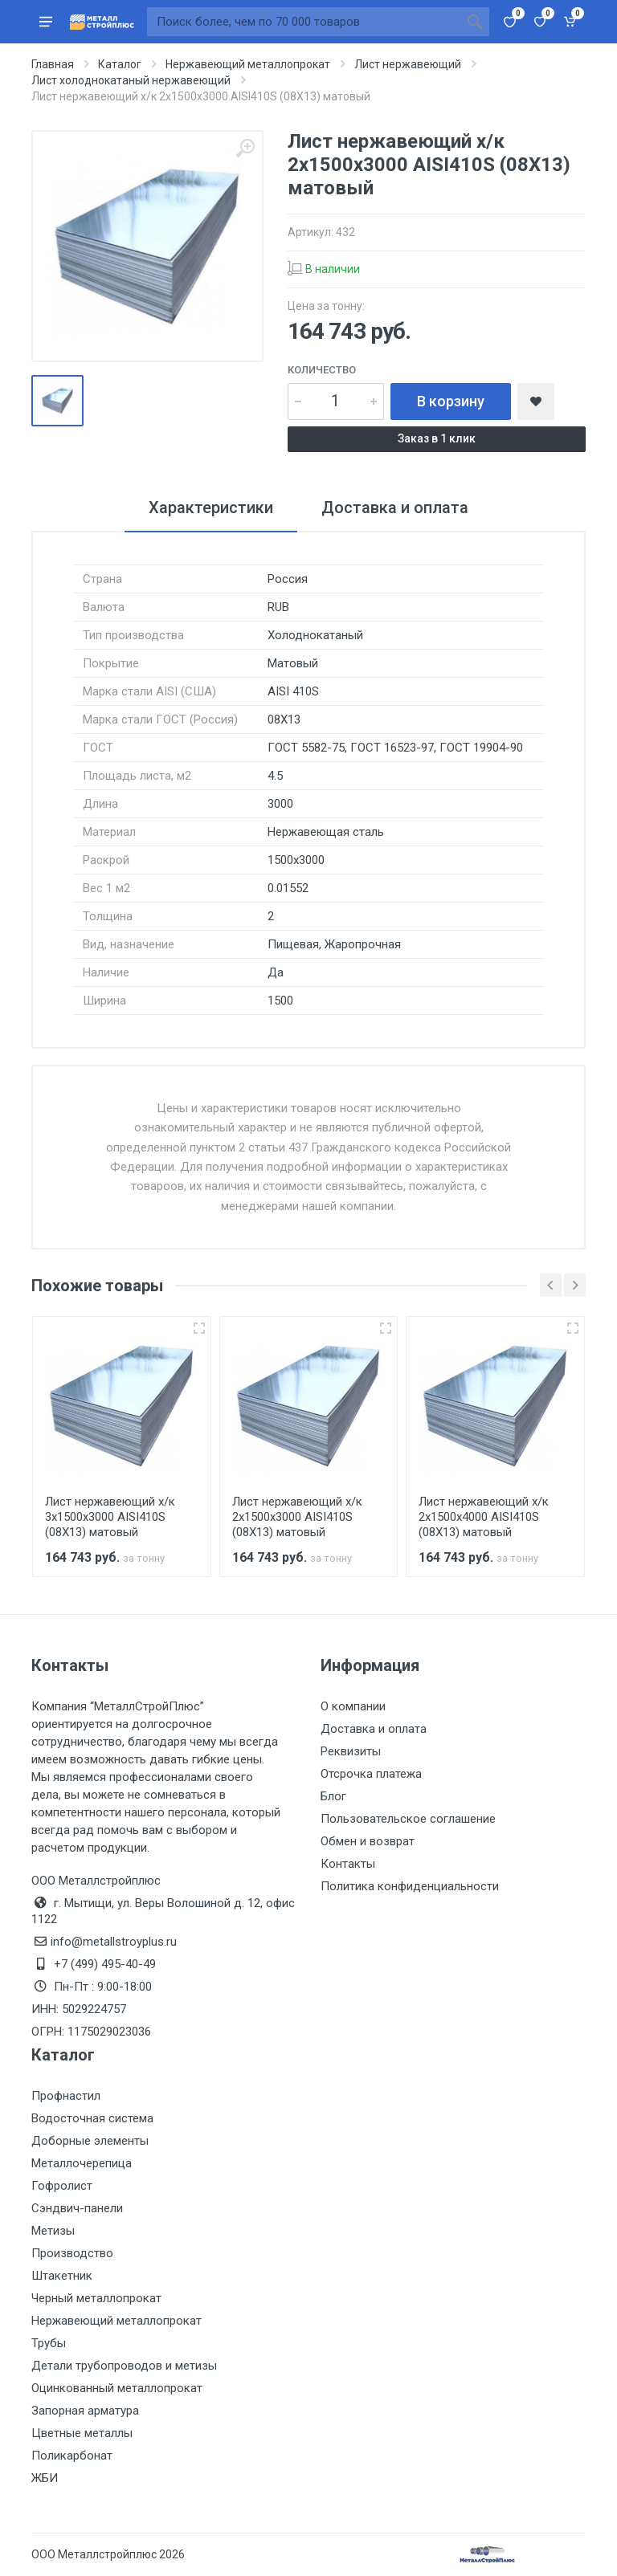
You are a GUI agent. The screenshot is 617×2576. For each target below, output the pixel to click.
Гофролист (61, 2186)
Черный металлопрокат (96, 2298)
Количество (322, 370)
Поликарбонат (71, 2455)
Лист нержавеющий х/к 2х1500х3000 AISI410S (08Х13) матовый (297, 1516)
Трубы (48, 2343)
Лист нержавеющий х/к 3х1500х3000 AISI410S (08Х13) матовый (110, 1516)
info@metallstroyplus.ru (114, 1941)
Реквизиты (351, 1751)
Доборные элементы (90, 2141)
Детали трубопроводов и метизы (124, 2365)
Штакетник (61, 2275)
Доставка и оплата (374, 1729)
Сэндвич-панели (77, 2208)
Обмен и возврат (368, 1841)
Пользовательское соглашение (408, 1819)
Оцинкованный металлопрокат (116, 2388)
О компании (353, 1706)
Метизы (53, 2230)
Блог (333, 1796)
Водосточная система (92, 2118)
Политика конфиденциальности (410, 1886)
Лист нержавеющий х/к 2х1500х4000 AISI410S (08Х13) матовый (484, 1516)
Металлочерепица (81, 2163)
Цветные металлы (82, 2433)
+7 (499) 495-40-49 (105, 1964)
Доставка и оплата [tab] (394, 507)
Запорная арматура (85, 2410)
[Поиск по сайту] (303, 21)
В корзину (450, 401)
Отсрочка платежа (371, 1774)
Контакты (348, 1864)
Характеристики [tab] (211, 507)
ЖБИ (44, 2478)
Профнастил (65, 2096)
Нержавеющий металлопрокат (116, 2320)
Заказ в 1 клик (437, 438)
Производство (72, 2253)
